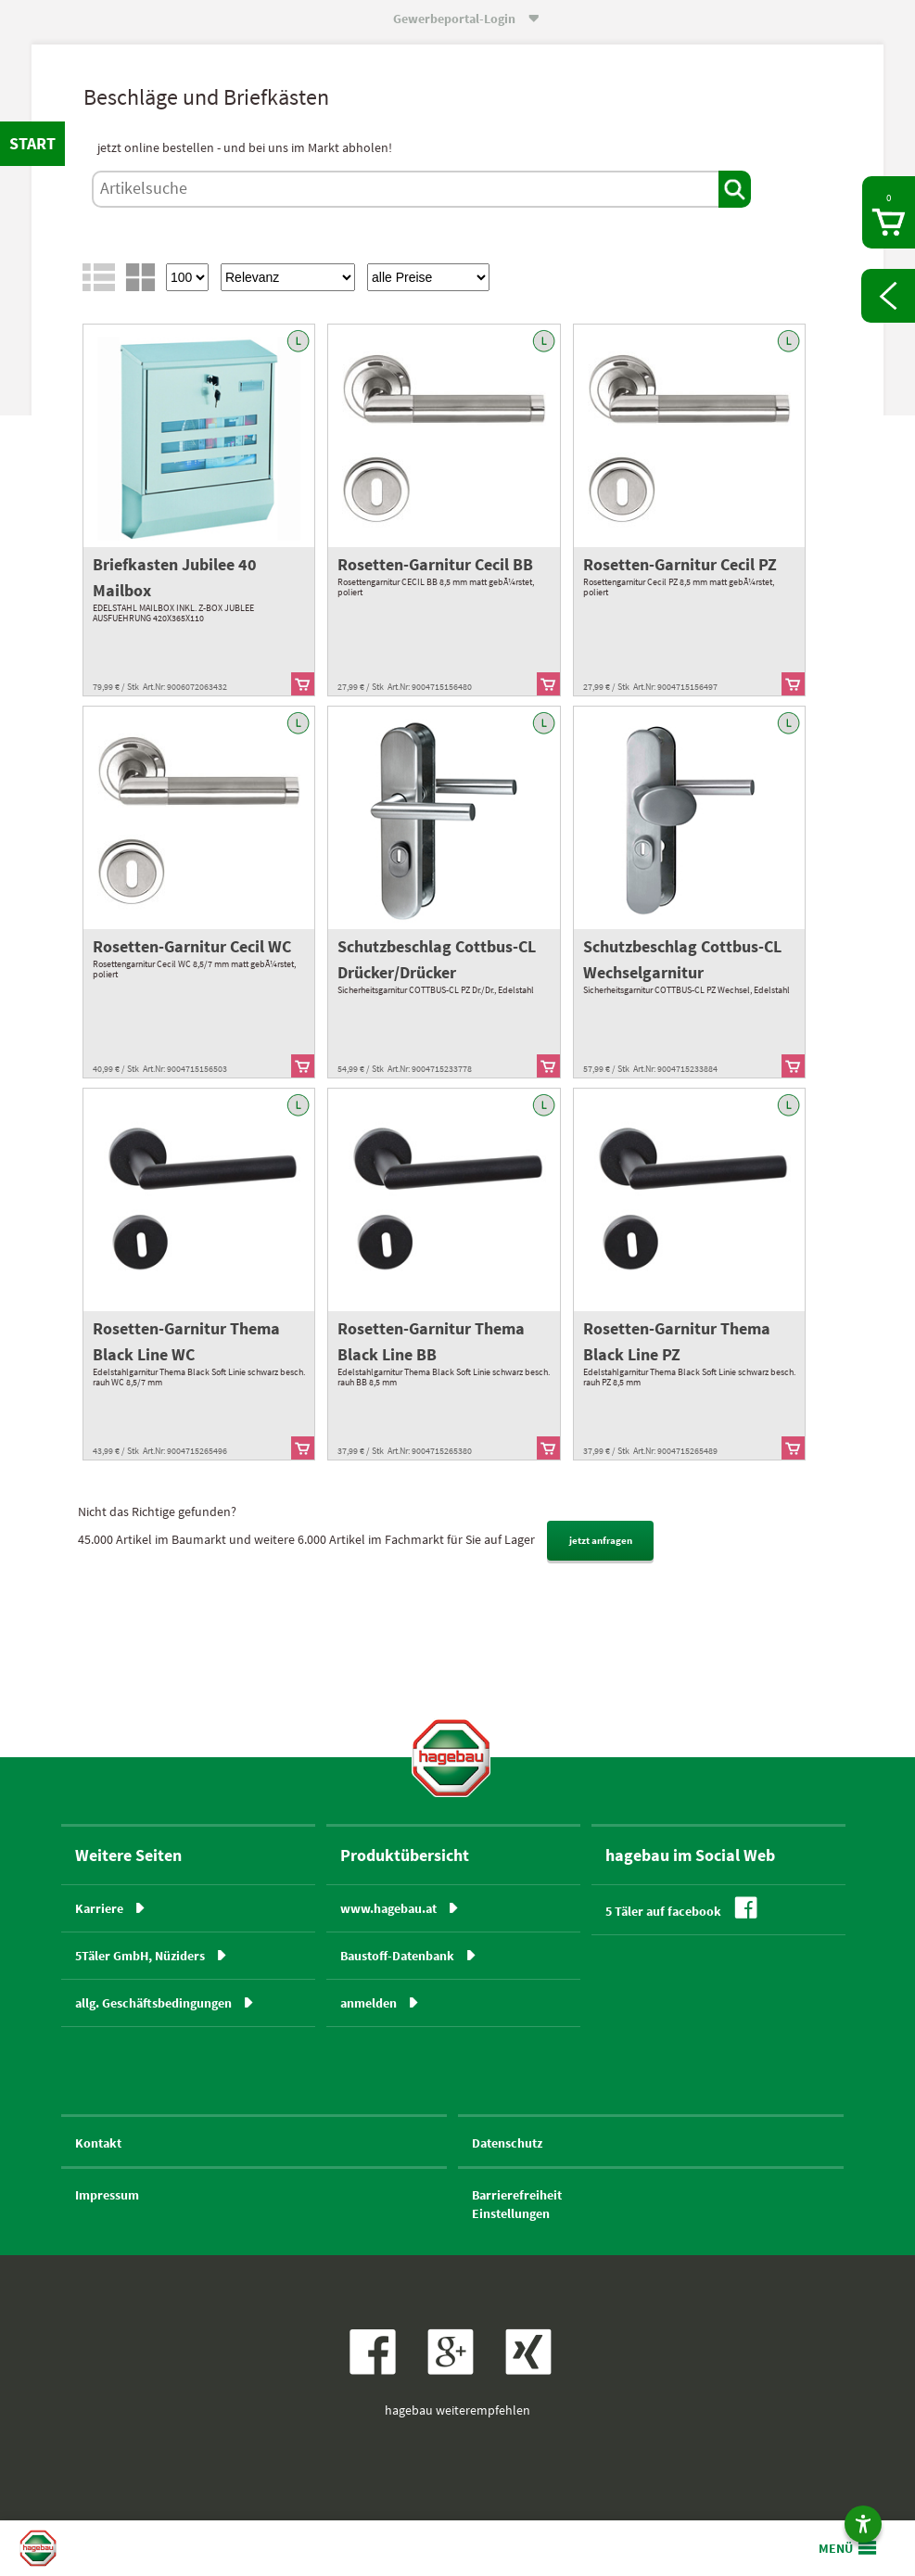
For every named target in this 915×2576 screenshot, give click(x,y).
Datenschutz (507, 2143)
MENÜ (836, 2548)
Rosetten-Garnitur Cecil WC (192, 946)
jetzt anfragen (600, 1540)
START (32, 143)
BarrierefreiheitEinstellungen (517, 2204)
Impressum (107, 2195)
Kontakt (98, 2143)
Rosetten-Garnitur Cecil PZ (680, 564)
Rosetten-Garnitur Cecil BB (435, 564)
